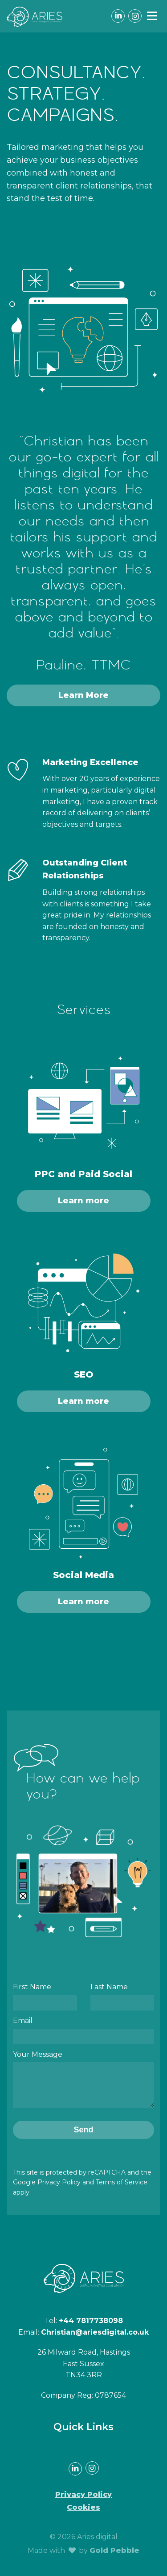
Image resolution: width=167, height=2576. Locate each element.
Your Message (37, 2054)
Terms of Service (121, 2189)
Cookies (83, 2514)
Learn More (83, 695)
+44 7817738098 (91, 2327)
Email (23, 2020)
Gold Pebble (114, 2557)
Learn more (83, 1201)
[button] (152, 16)
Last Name (109, 1987)
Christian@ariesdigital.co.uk (95, 2339)
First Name (32, 1987)
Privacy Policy (59, 2189)
